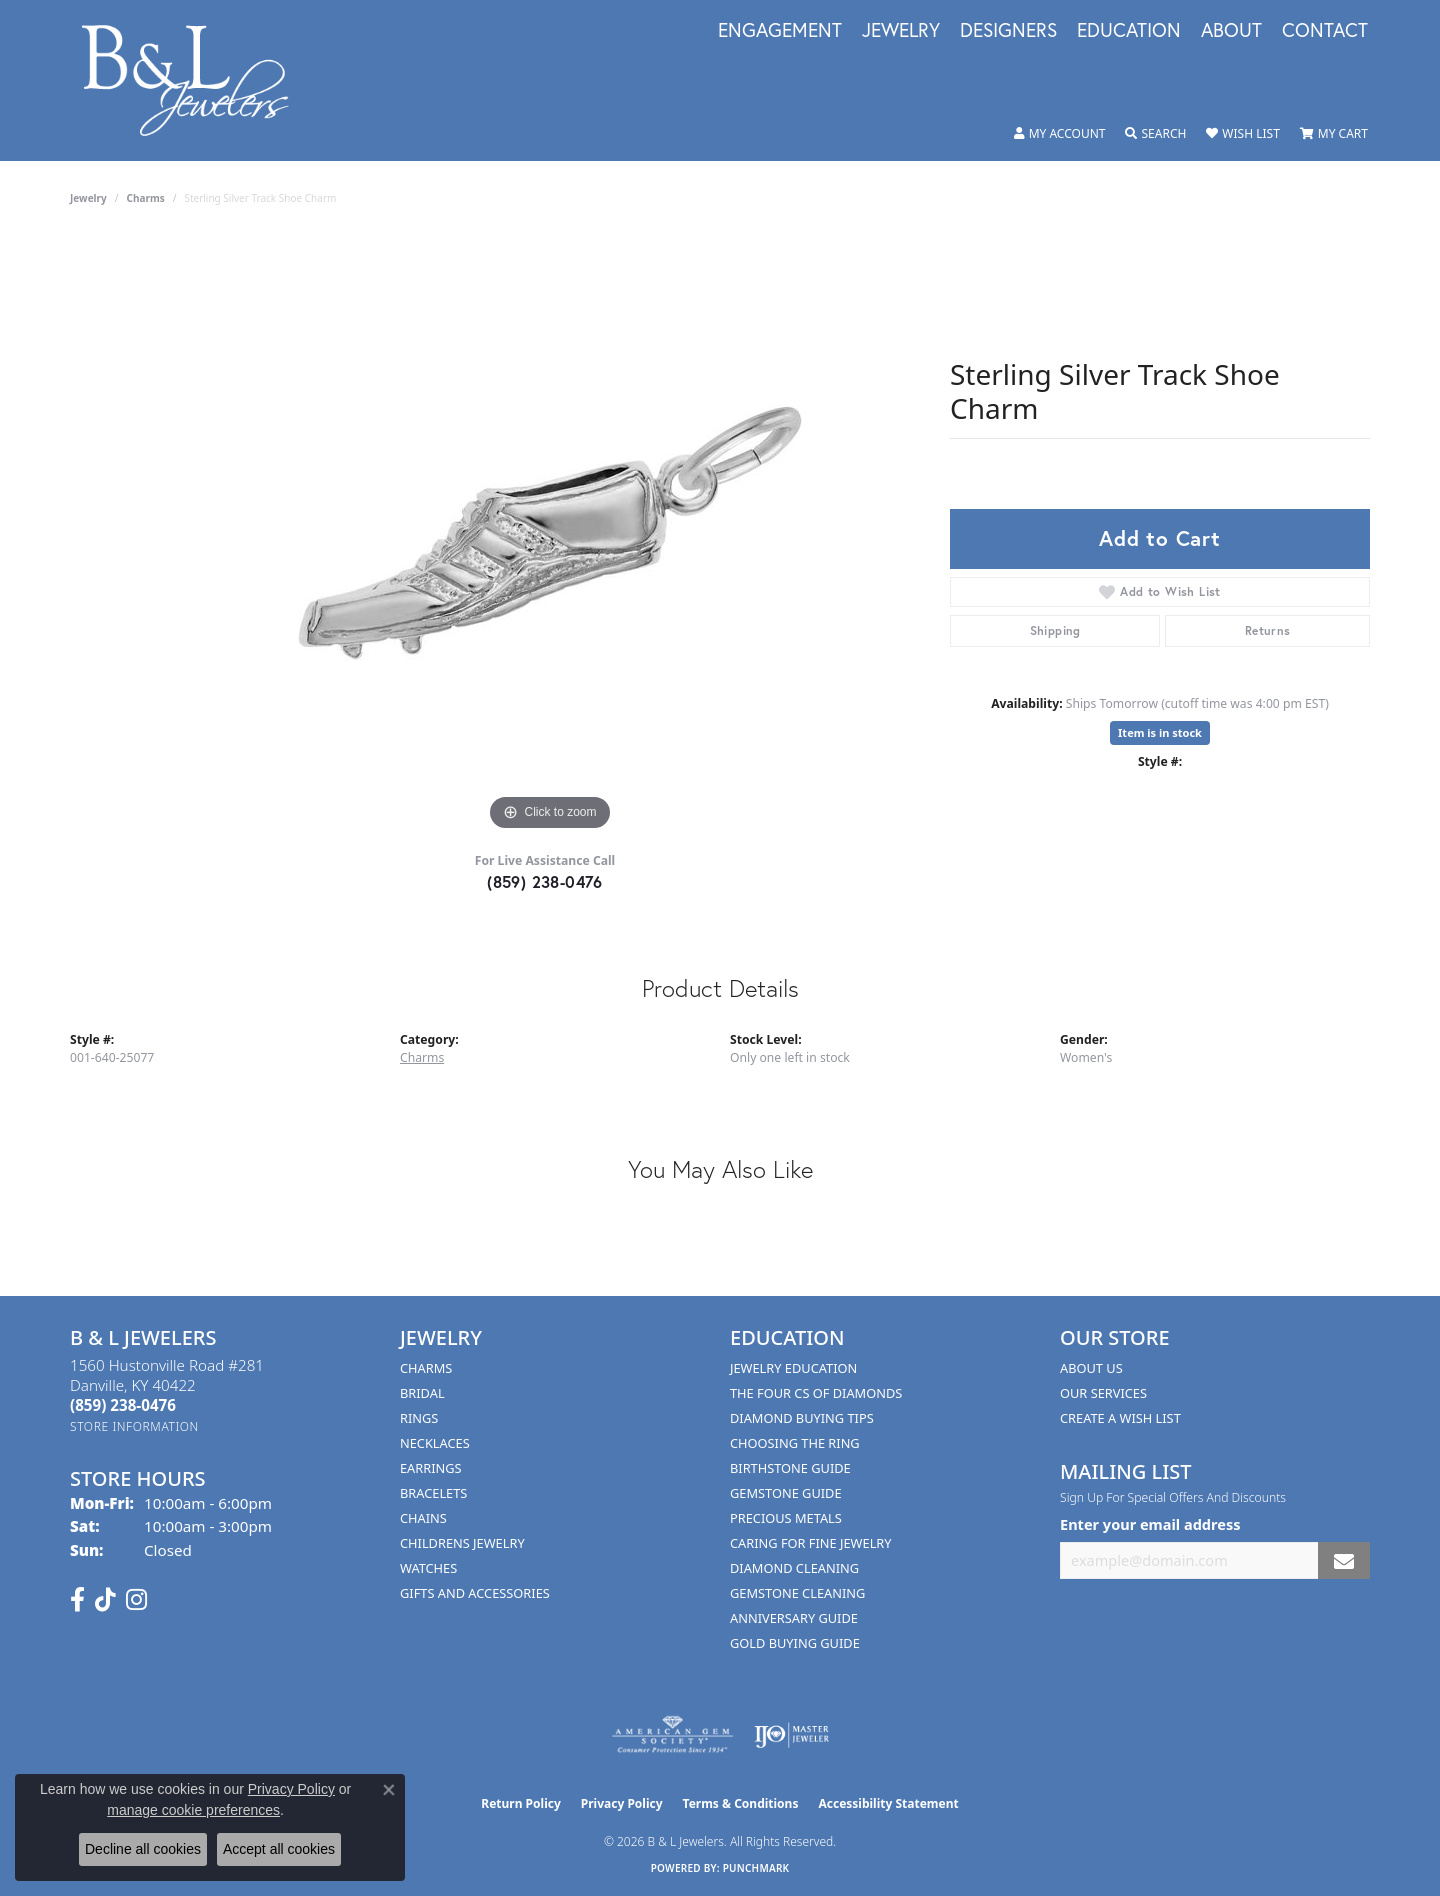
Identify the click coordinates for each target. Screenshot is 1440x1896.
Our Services (1103, 1393)
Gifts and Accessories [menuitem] (475, 1593)
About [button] (1231, 31)
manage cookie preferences (193, 1810)
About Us (1091, 1368)
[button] (1060, 134)
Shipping (1055, 630)
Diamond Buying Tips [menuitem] (802, 1418)
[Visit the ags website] (672, 1735)
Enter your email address (1150, 1524)
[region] (550, 536)
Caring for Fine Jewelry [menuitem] (811, 1543)
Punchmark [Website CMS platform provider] (756, 1868)
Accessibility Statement (888, 1803)
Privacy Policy (622, 1803)
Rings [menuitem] (419, 1418)
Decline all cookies (143, 1849)
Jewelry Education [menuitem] (793, 1368)
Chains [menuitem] (423, 1518)
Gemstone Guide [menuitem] (786, 1493)
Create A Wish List (1120, 1418)
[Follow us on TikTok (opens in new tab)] (105, 1600)
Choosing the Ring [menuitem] (795, 1443)
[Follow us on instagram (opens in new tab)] (136, 1600)
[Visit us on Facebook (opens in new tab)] (77, 1600)
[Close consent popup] (389, 1790)
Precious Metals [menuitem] (786, 1518)
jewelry (88, 198)
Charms (146, 198)
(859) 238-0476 (545, 881)
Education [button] (1129, 31)
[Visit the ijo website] (791, 1735)
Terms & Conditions (741, 1803)
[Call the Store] (123, 1405)
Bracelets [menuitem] (433, 1493)
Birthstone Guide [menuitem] (790, 1468)
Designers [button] (1008, 31)
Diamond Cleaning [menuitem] (794, 1568)
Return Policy (521, 1803)
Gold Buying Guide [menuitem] (795, 1643)
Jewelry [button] (901, 31)
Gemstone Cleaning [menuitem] (797, 1593)
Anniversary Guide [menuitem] (794, 1618)
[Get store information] (134, 1426)
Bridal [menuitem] (422, 1393)
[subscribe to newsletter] (1344, 1560)
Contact (1325, 31)
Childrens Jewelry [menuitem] (462, 1543)
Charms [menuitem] (426, 1368)
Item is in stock (1160, 732)
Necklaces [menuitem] (435, 1443)
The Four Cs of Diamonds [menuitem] (816, 1393)
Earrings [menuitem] (431, 1468)
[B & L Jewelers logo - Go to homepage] (195, 80)
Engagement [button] (780, 31)
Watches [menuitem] (428, 1568)
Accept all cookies (279, 1849)
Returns (1268, 630)
